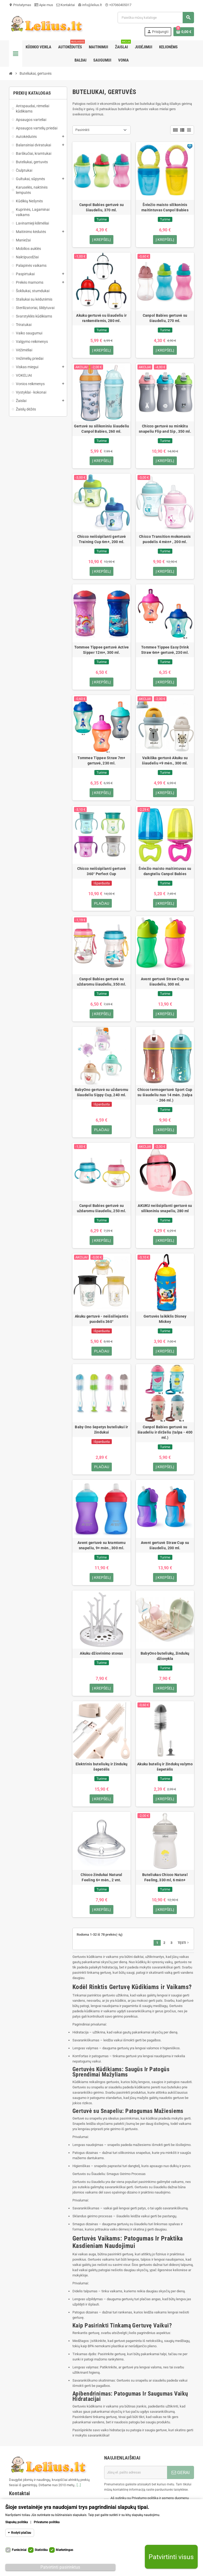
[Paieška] (156, 17)
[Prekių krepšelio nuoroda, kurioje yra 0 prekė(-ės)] (183, 31)
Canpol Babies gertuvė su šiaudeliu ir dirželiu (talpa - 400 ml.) (165, 1432)
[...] (79, 2486)
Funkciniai (19, 2550)
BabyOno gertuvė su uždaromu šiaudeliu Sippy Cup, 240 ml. (101, 1093)
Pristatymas (20, 5)
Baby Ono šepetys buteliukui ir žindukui (101, 1430)
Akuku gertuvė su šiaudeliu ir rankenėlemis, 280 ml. (101, 318)
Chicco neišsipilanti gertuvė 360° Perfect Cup (101, 871)
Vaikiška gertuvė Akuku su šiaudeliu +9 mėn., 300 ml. (165, 761)
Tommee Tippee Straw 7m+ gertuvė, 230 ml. (101, 761)
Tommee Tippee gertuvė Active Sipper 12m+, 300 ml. (101, 650)
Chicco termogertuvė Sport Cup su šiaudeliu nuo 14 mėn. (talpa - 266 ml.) (164, 1095)
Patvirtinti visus (171, 2557)
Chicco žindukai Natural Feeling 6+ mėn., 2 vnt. (101, 1878)
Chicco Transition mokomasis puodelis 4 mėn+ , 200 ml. (165, 539)
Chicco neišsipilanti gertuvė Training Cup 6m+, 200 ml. (101, 539)
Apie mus (43, 5)
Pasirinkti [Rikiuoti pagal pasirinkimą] (82, 130)
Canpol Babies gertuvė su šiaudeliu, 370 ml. (101, 207)
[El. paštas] (135, 2473)
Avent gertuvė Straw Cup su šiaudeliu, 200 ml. (165, 1546)
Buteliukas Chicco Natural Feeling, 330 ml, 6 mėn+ (165, 1878)
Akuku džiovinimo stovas (101, 1654)
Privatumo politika (46, 2522)
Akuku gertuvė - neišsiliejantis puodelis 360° (101, 1319)
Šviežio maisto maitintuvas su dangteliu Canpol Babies (165, 871)
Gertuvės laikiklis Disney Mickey (165, 1319)
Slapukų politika (16, 2522)
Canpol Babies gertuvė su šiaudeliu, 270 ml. (165, 318)
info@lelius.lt (90, 5)
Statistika (41, 2550)
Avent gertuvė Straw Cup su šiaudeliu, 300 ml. (165, 982)
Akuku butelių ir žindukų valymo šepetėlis (165, 1767)
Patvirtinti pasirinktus (60, 2567)
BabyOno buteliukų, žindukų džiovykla (165, 1657)
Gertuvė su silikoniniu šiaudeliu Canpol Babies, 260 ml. (101, 428)
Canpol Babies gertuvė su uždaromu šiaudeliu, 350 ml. (101, 982)
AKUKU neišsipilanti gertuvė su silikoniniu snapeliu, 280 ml (165, 1209)
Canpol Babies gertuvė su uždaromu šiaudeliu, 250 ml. (101, 1209)
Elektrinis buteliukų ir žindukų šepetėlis (102, 1767)
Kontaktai (65, 5)
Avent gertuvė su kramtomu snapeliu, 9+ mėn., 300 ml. (101, 1546)
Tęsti (184, 1943)
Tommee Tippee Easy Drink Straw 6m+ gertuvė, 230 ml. (165, 650)
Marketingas (64, 2550)
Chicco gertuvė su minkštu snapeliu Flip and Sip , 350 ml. (165, 428)
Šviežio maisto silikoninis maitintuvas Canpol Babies (164, 207)
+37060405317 (118, 5)
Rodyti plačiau (21, 2533)
